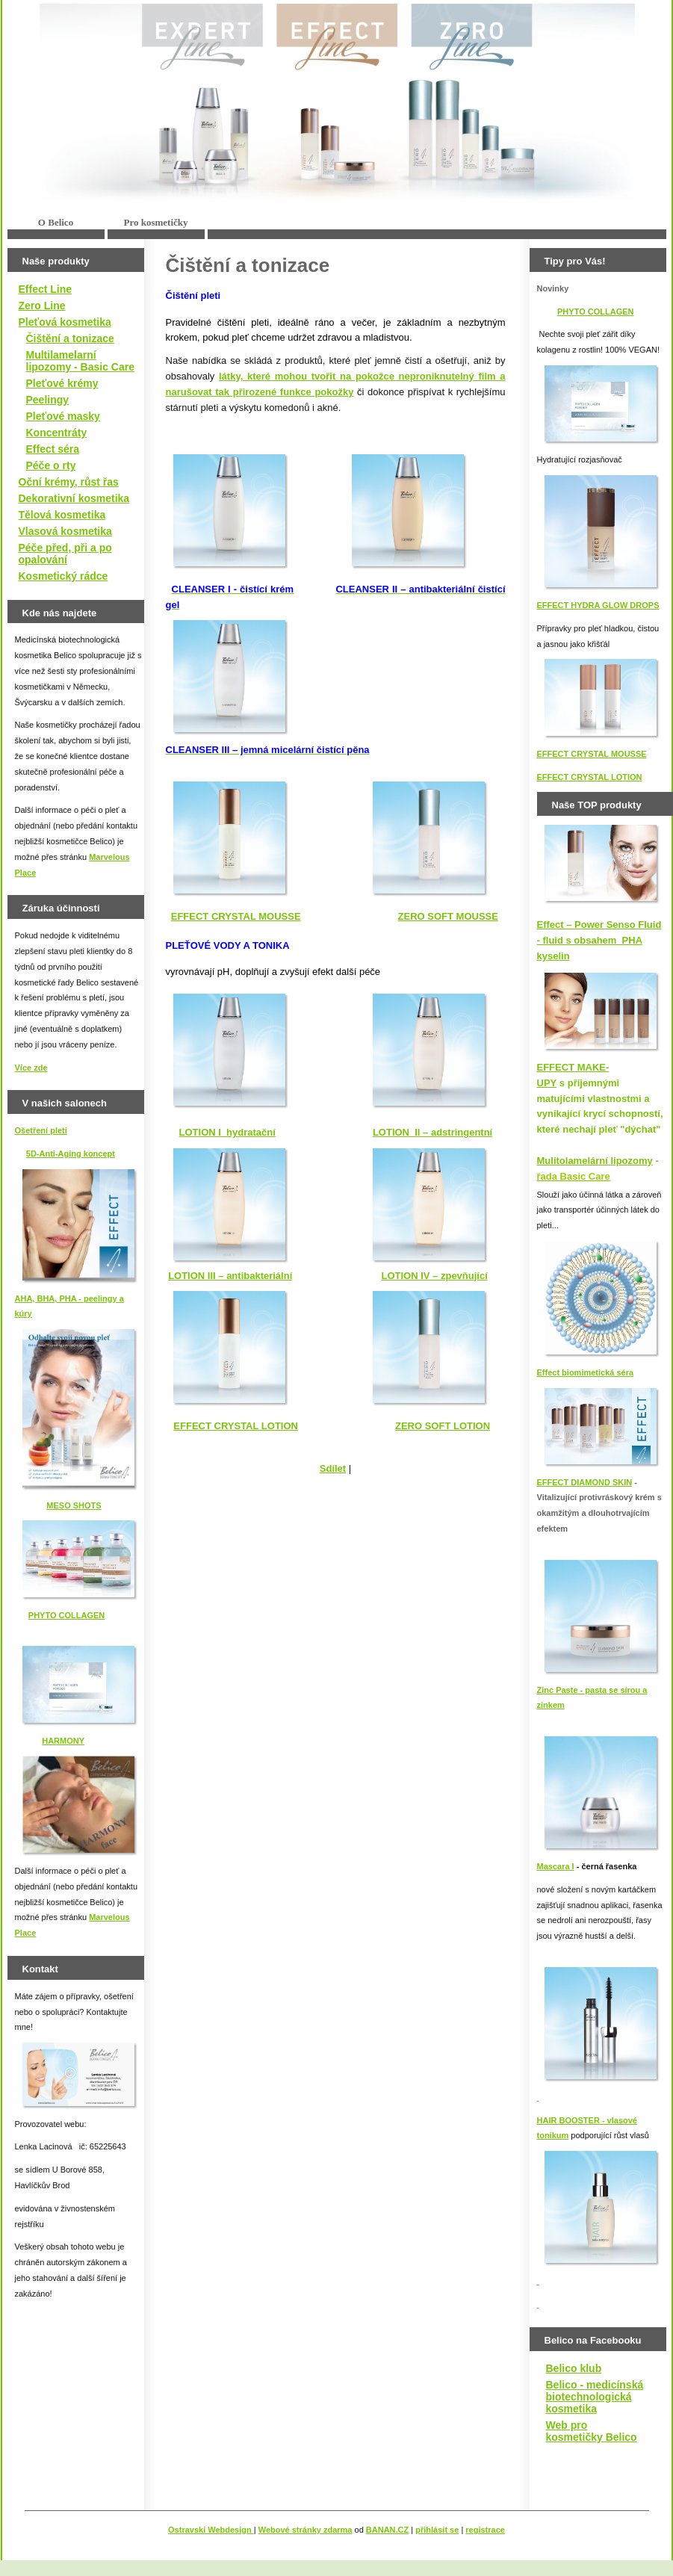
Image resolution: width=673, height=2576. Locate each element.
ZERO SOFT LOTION (442, 1425)
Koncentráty (56, 433)
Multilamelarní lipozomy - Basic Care (80, 361)
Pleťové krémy (62, 383)
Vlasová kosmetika (65, 531)
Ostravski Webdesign (211, 2529)
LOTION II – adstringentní (432, 1132)
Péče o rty (51, 465)
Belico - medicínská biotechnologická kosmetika (595, 2397)
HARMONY (63, 1740)
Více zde (31, 1067)
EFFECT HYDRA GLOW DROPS (598, 605)
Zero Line (42, 306)
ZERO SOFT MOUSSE (448, 916)
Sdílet (333, 1468)
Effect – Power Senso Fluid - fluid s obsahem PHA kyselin (599, 940)
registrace (485, 2529)
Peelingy (47, 400)
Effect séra (53, 449)
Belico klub (574, 2368)
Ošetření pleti (41, 1130)
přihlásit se (437, 2529)
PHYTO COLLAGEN (66, 1615)
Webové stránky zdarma (305, 2529)
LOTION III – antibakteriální (230, 1275)
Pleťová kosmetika (65, 322)
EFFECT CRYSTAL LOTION (589, 777)
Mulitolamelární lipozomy (595, 1160)
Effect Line (45, 289)
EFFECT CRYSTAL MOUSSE (592, 753)
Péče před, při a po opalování (65, 554)
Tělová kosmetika (62, 515)
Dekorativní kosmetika (74, 498)
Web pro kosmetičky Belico (591, 2431)
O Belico (55, 222)
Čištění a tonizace (70, 338)
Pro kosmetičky (155, 222)
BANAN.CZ (387, 2529)
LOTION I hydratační (227, 1132)
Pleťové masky (63, 416)
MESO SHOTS (73, 1505)
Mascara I (555, 1866)
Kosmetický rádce (63, 576)
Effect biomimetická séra (585, 1372)
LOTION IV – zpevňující (434, 1275)
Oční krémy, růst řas (69, 482)
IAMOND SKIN (604, 1482)
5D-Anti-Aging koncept (70, 1153)
